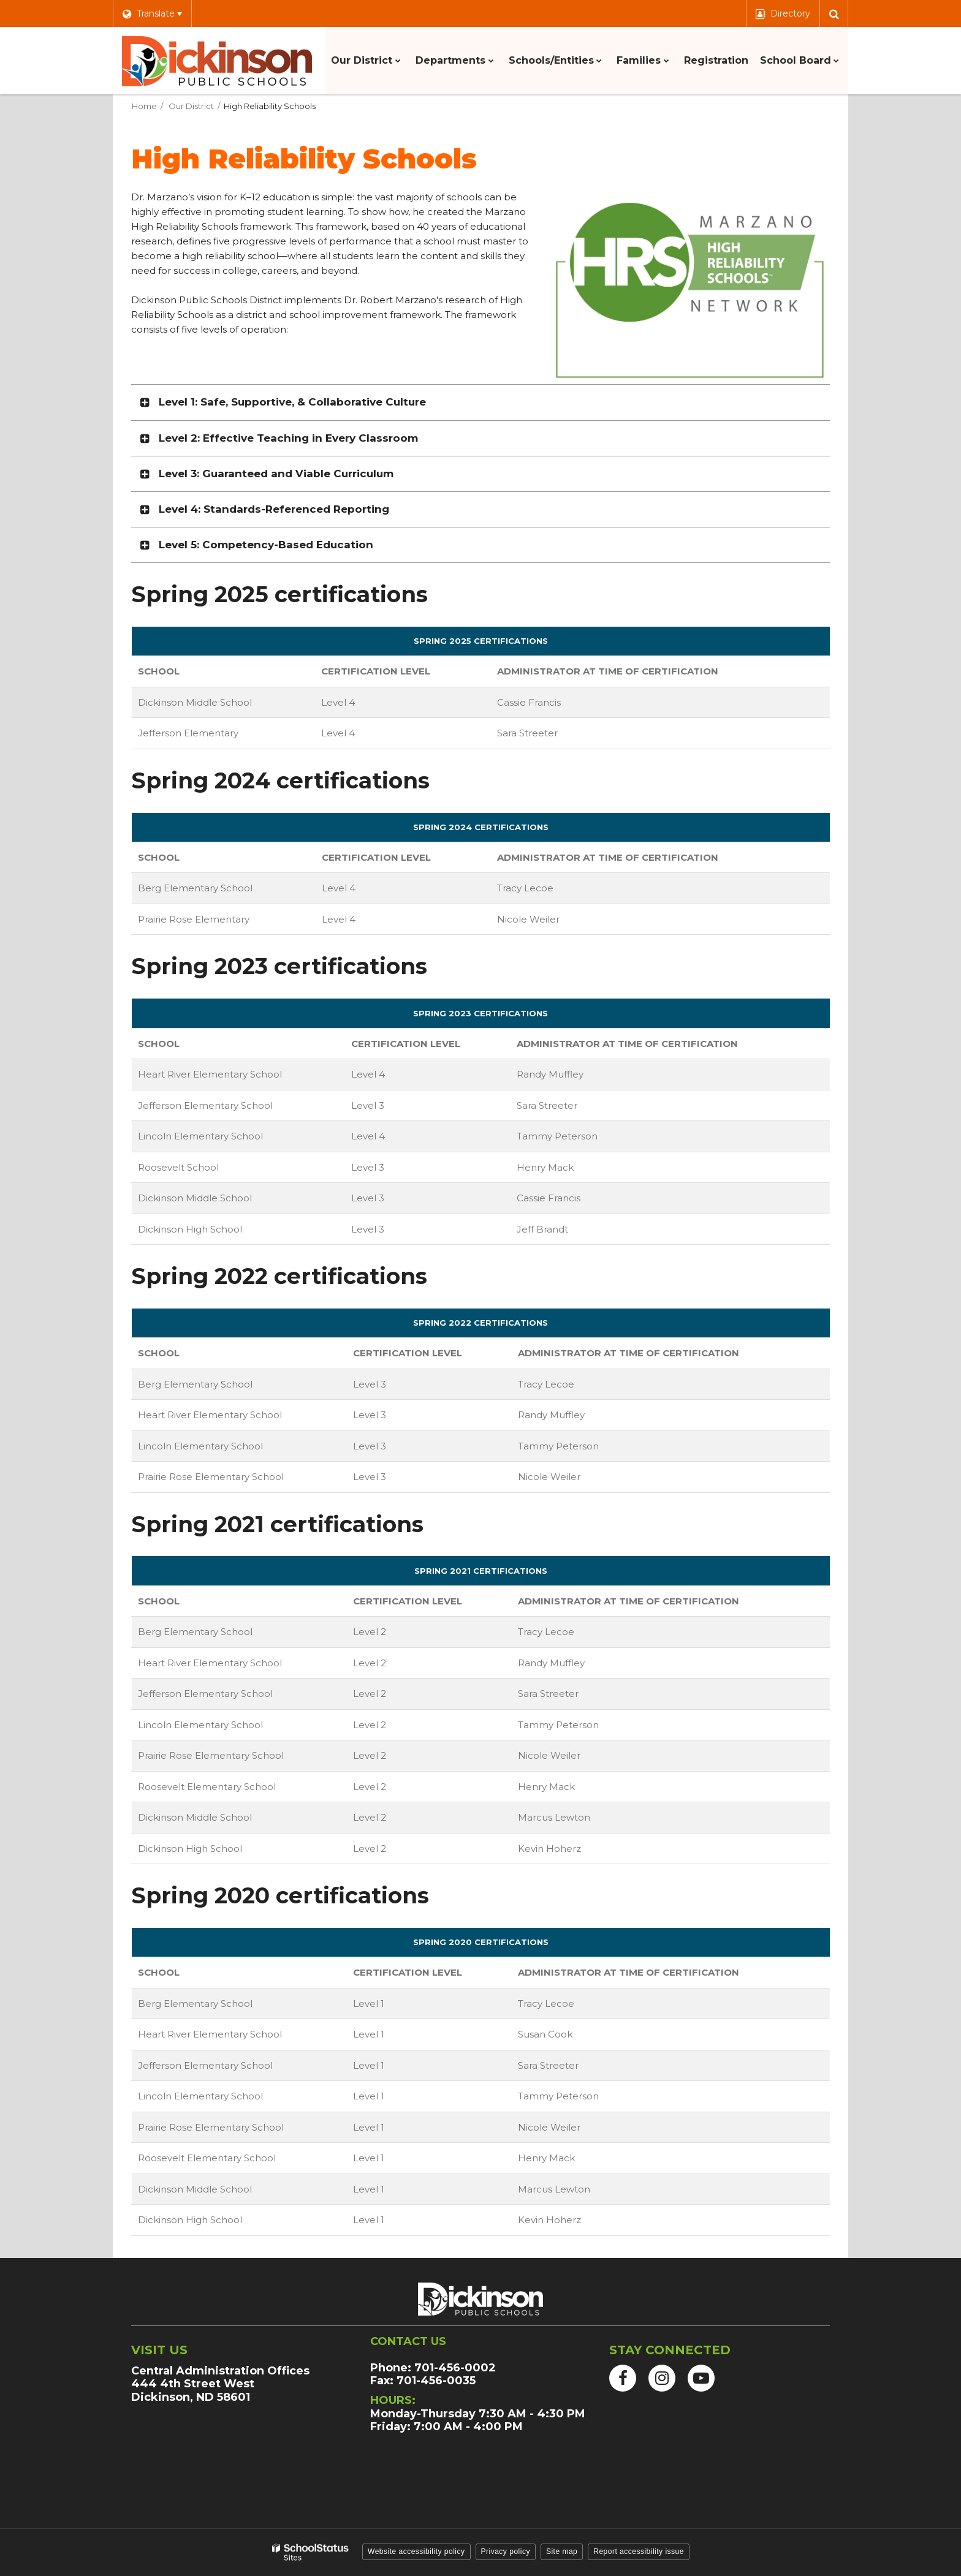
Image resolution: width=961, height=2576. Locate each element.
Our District (191, 106)
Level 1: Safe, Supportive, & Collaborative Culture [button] (292, 402)
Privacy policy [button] (505, 2551)
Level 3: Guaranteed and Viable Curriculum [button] (276, 473)
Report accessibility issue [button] (638, 2551)
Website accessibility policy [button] (416, 2551)
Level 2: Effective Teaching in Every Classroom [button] (288, 438)
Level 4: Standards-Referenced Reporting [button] (274, 509)
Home (144, 106)
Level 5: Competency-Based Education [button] (266, 544)
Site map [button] (561, 2551)
